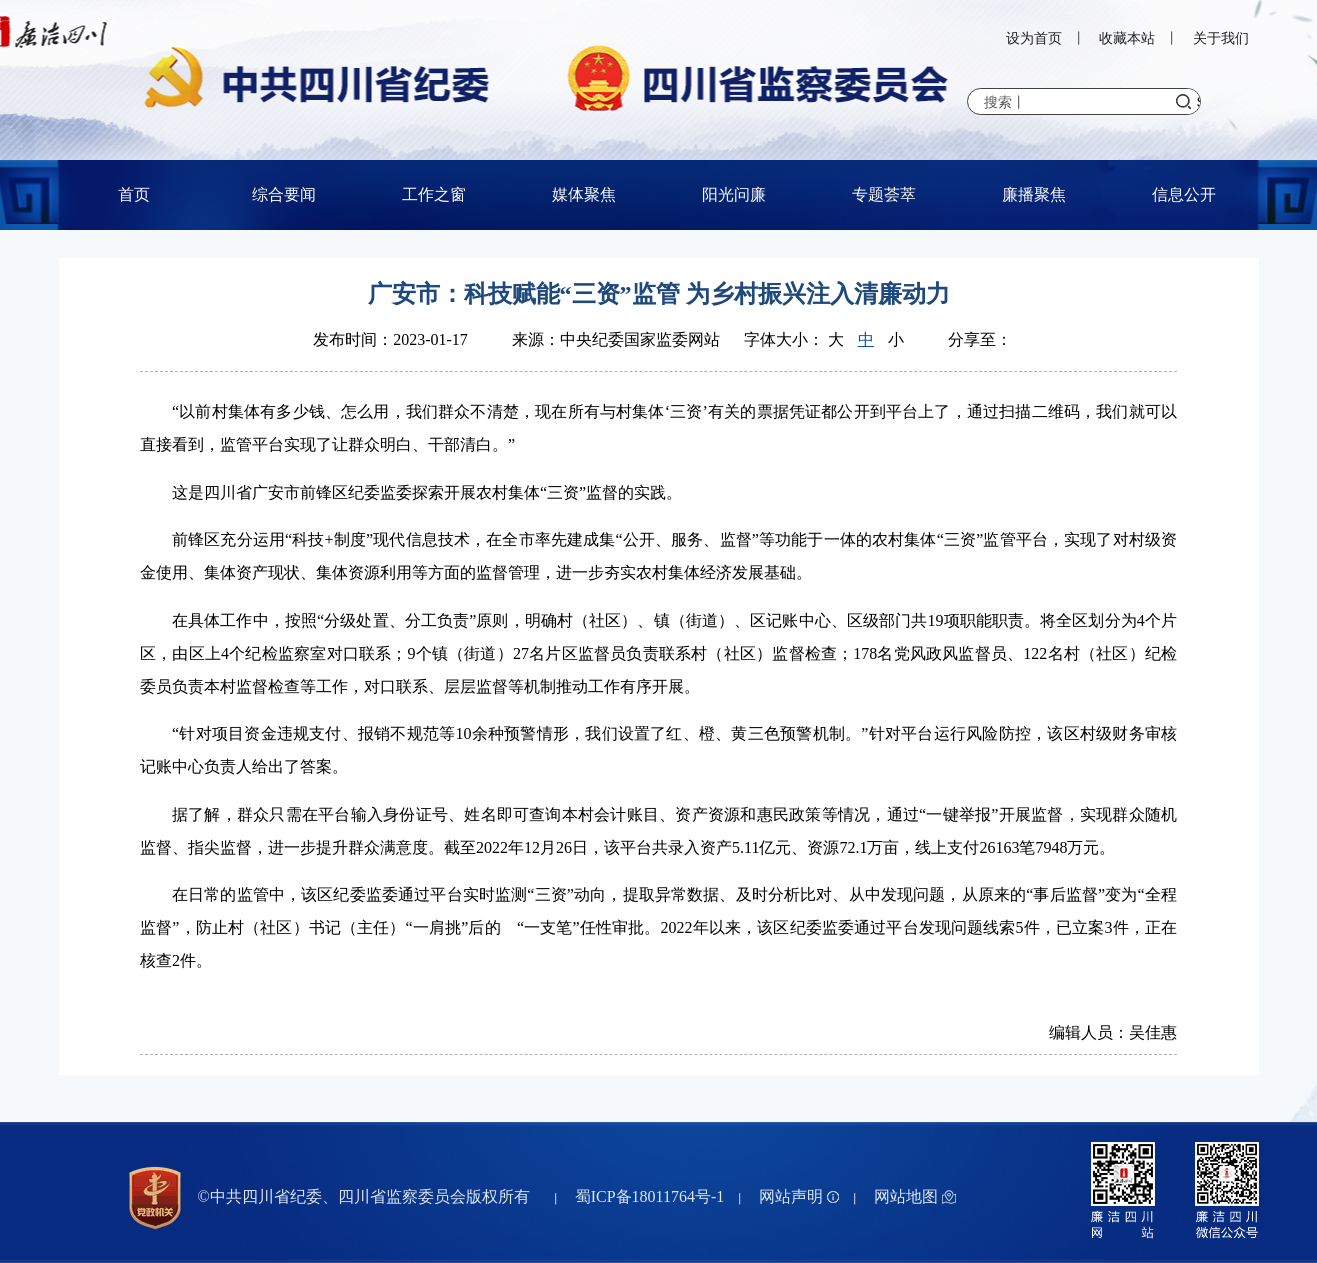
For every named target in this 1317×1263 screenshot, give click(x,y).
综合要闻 (284, 194)
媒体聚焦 (584, 194)
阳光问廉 (734, 194)
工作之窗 (434, 194)
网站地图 (915, 1196)
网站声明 (799, 1196)
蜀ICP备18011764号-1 (650, 1196)
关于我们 (1221, 38)
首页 (134, 194)
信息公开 (1184, 194)
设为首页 (1034, 38)
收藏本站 (1127, 38)
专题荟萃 (884, 194)
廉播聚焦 (1034, 194)
